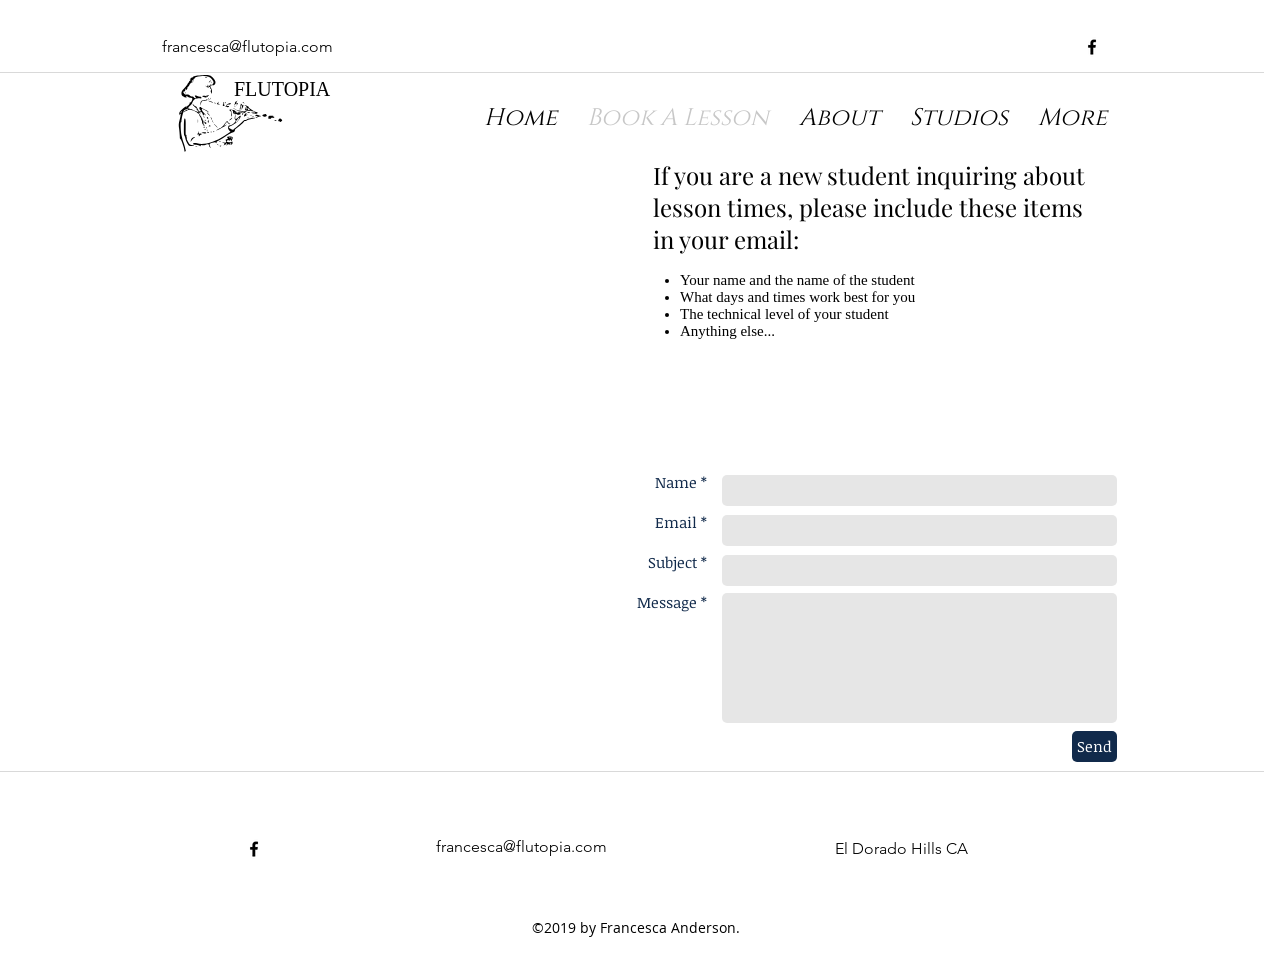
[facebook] (1092, 47)
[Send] (1094, 746)
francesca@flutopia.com (247, 46)
